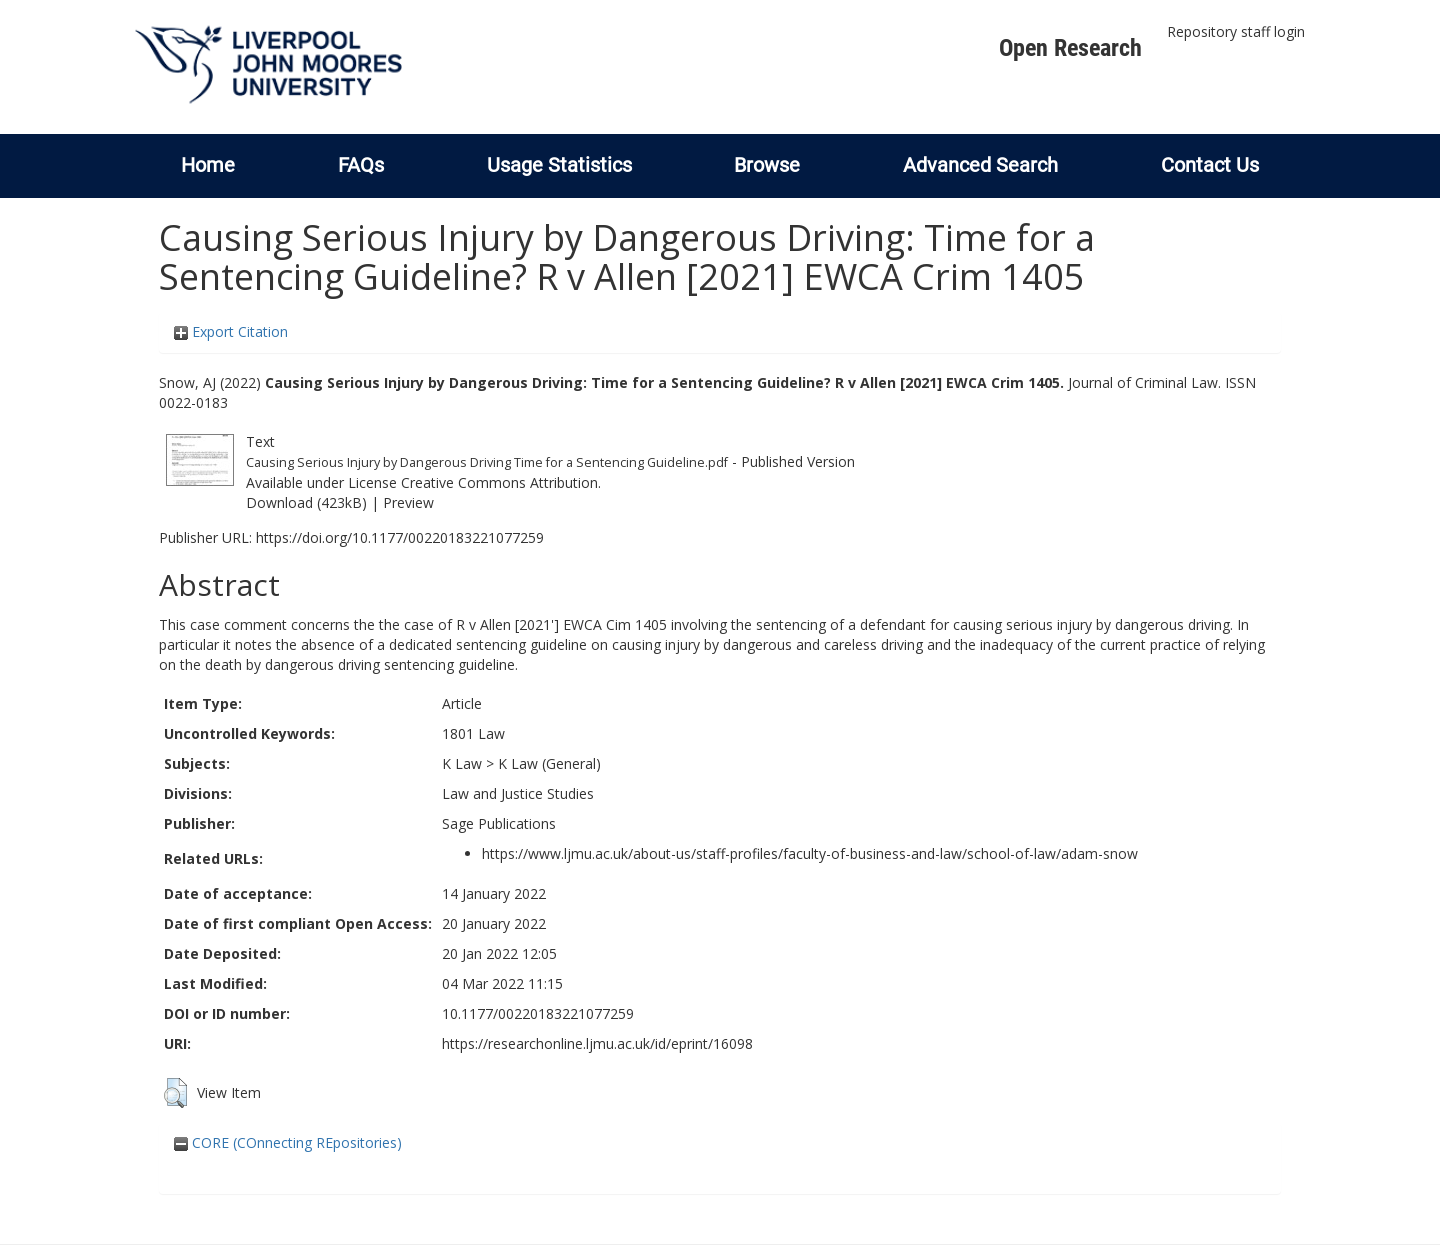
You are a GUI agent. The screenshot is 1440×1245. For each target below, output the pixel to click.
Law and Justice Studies (518, 793)
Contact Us (1210, 165)
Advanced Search (980, 165)
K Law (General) (549, 763)
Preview (408, 502)
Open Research (1070, 48)
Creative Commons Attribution (499, 482)
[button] (175, 1093)
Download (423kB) (306, 502)
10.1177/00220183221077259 (538, 1013)
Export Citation (231, 331)
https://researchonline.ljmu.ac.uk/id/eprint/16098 (597, 1043)
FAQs (361, 165)
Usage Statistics (559, 165)
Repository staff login (1236, 31)
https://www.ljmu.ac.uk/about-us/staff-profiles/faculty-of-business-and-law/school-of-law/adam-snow (810, 853)
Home (208, 165)
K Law (462, 763)
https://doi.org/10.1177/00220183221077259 (400, 537)
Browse (767, 165)
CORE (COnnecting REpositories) (288, 1142)
